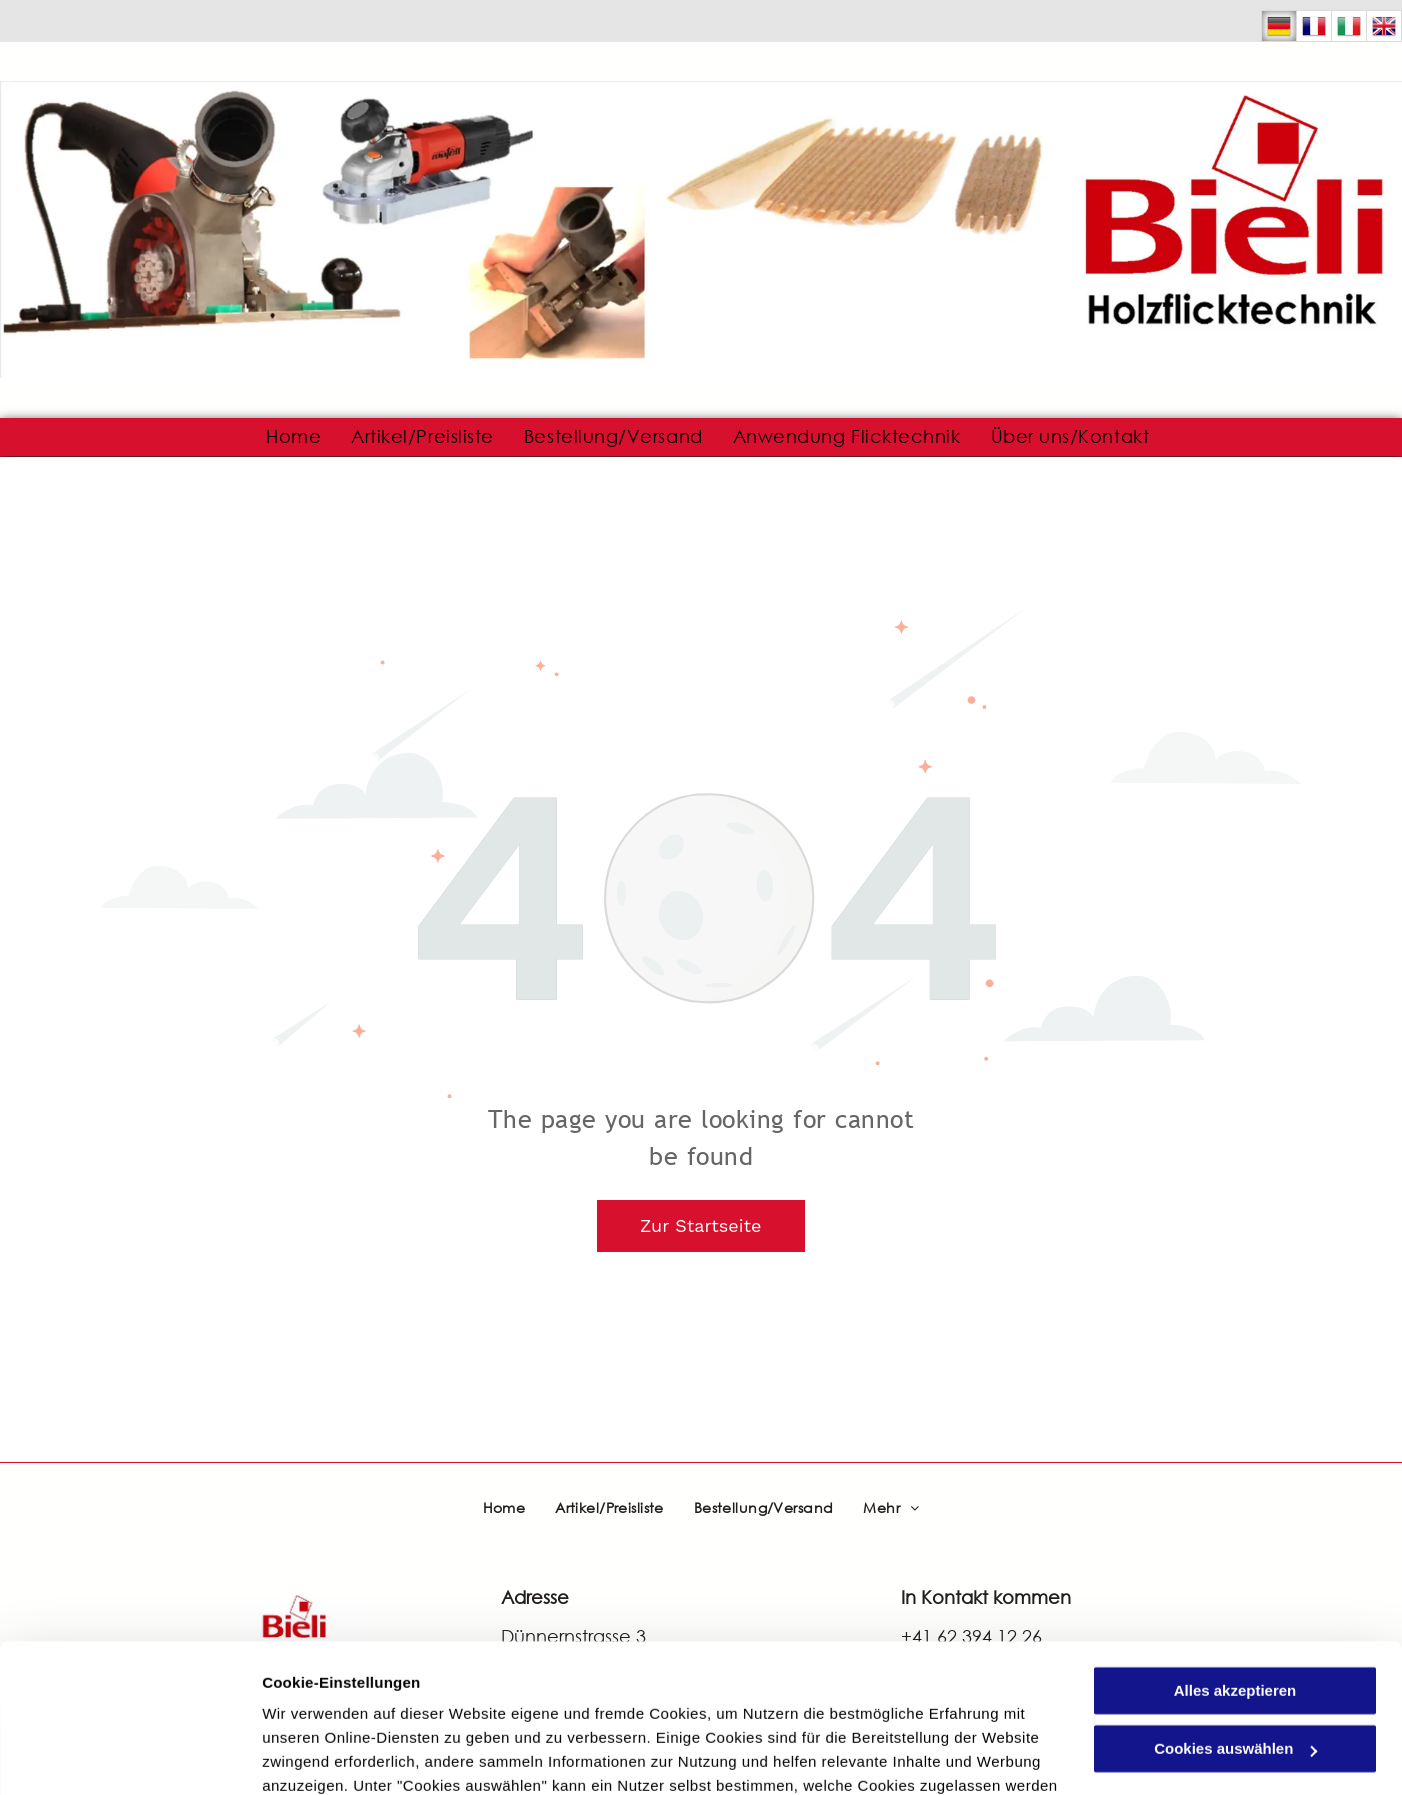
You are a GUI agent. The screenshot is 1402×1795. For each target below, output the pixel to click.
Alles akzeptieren (1235, 1557)
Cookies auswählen (332, 1755)
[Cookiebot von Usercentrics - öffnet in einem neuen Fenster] (129, 1756)
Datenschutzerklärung (491, 1700)
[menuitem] (293, 437)
